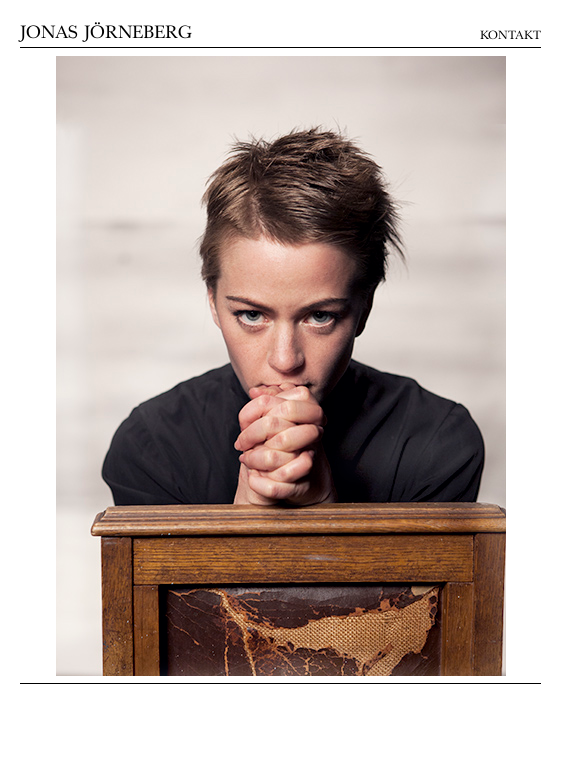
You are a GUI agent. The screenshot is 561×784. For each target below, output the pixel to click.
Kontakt (510, 36)
